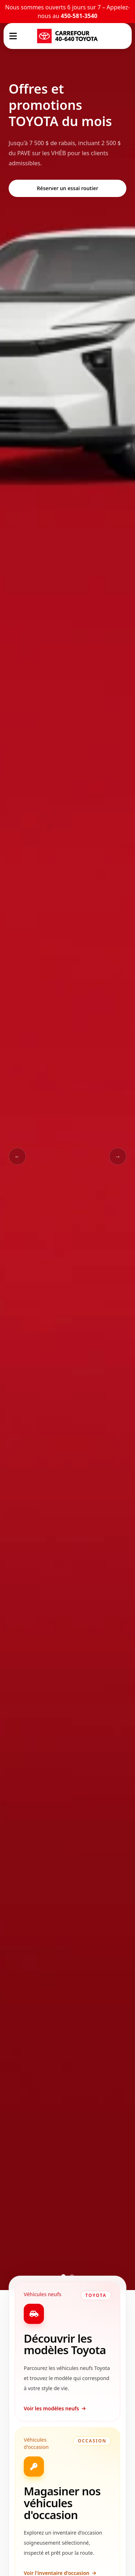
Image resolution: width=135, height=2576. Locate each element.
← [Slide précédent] (17, 1156)
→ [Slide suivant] (118, 1156)
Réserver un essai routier (67, 188)
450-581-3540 (79, 16)
